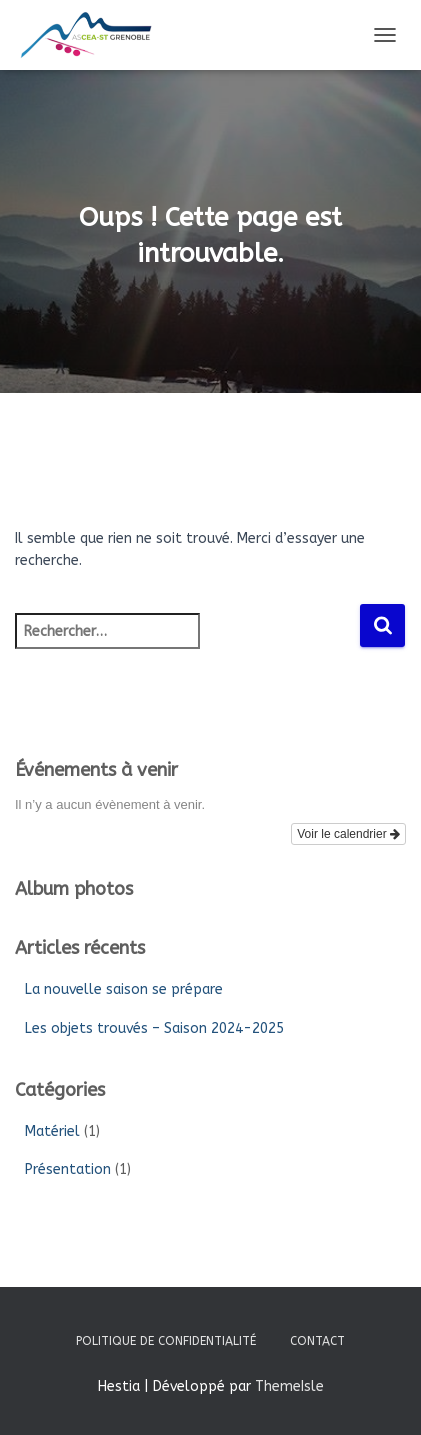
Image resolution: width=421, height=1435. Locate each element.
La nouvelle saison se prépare (124, 989)
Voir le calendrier (348, 834)
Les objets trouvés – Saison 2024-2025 (154, 1028)
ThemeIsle (289, 1386)
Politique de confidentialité (166, 1341)
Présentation (68, 1169)
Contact (317, 1341)
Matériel (52, 1131)
